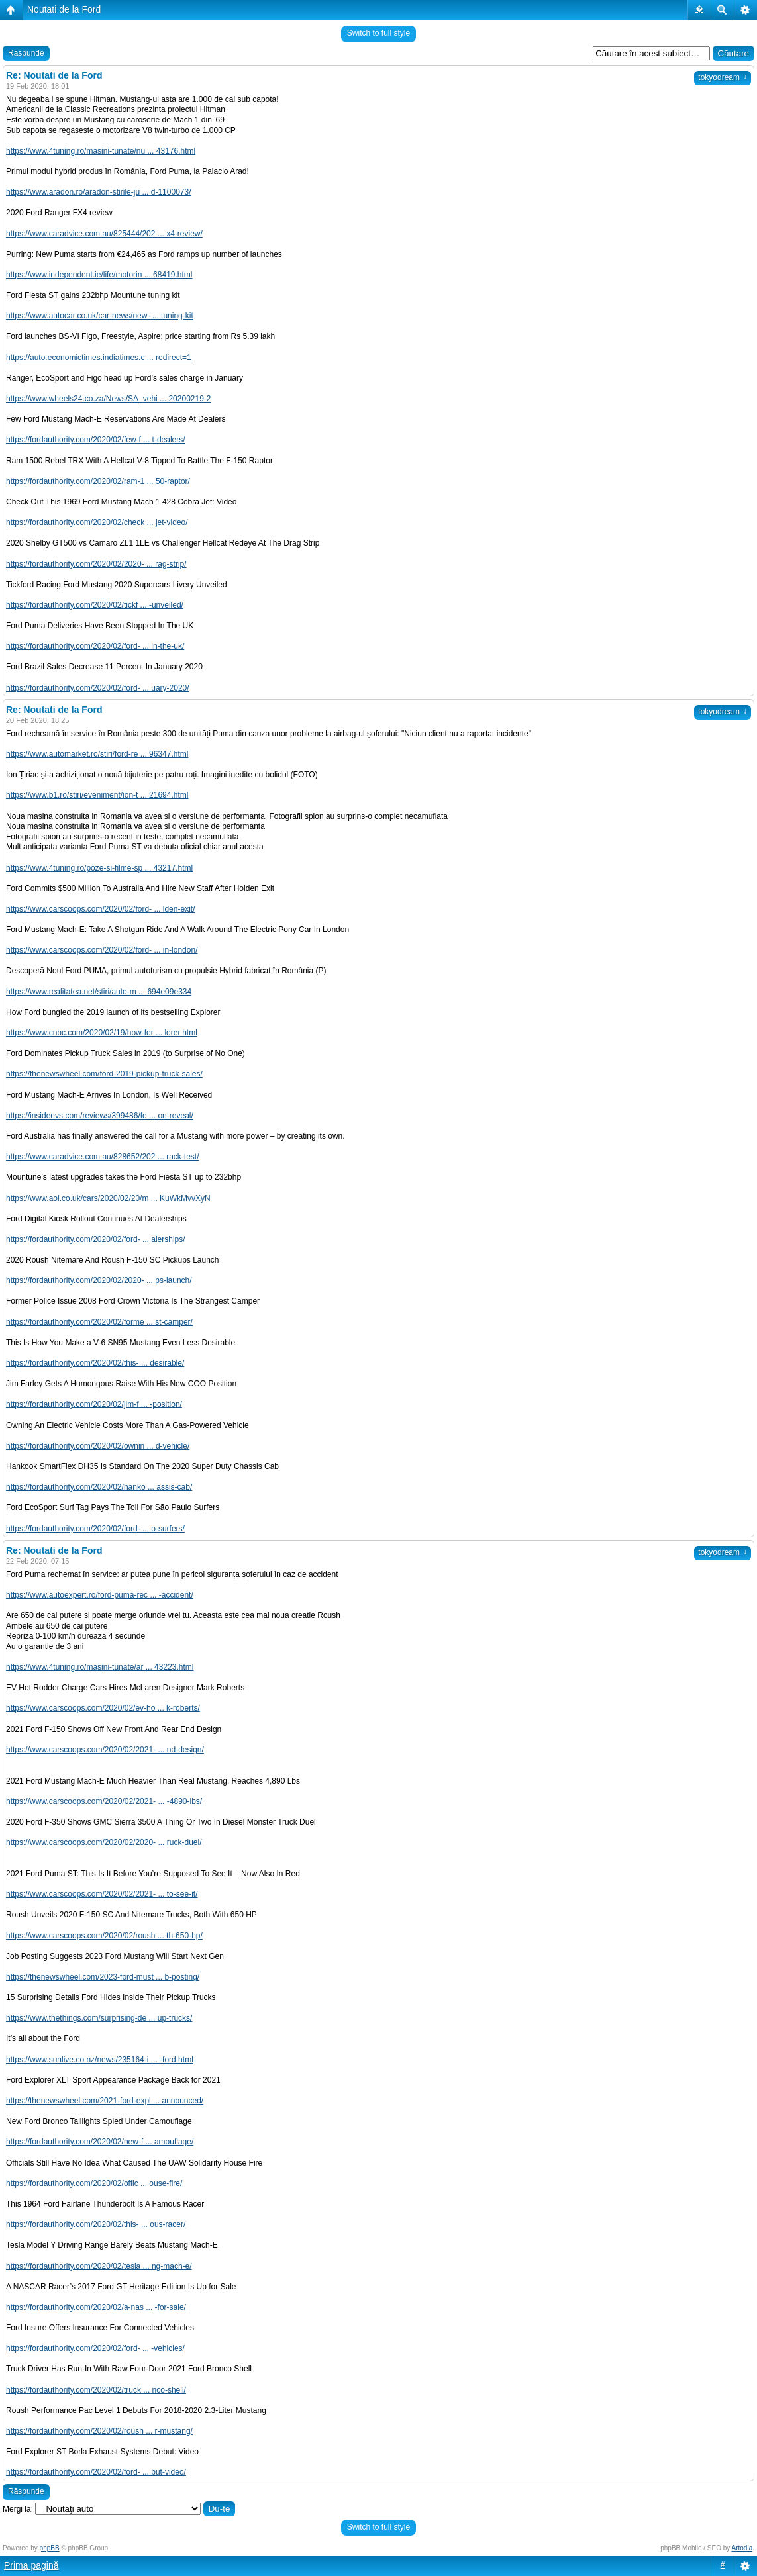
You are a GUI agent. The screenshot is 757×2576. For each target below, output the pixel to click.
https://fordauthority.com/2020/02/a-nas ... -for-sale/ (96, 2307)
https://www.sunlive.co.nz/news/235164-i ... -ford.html (99, 2059)
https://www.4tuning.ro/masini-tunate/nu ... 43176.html (100, 151)
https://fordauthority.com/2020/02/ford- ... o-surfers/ (95, 1528)
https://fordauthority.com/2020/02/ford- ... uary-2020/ (97, 687)
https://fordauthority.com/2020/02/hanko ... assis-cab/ (99, 1487)
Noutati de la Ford (64, 9)
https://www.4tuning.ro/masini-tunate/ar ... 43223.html (99, 1667)
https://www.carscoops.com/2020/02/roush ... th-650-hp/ (104, 1935)
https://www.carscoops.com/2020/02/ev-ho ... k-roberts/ (103, 1708)
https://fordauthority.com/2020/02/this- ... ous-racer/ (95, 2224)
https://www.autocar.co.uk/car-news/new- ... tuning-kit (99, 315)
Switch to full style (378, 33)
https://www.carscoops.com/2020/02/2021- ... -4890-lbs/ (104, 1801)
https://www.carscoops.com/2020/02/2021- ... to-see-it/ (101, 1894)
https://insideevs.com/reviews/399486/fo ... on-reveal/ (99, 1115)
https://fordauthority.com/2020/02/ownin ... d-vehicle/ (97, 1446)
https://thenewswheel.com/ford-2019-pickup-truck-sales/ (104, 1073)
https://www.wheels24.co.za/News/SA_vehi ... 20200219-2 (108, 398)
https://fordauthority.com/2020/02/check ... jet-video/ (97, 522)
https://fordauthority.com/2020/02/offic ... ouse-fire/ (94, 2183)
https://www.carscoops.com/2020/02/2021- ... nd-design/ (105, 1749)
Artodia (742, 2548)
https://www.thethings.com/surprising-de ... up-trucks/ (99, 2018)
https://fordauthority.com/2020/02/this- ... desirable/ (95, 1363)
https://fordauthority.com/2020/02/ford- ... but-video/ (96, 2472)
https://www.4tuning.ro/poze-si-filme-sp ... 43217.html (99, 868)
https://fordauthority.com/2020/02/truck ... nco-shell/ (96, 2390)
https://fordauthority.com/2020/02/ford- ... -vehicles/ (95, 2348)
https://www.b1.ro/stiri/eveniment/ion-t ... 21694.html (97, 795)
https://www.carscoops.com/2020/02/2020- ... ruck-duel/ (103, 1842)
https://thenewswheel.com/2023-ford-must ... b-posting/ (102, 1976)
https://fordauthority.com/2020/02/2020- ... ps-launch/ (99, 1280)
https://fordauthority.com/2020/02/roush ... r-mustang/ (99, 2431)
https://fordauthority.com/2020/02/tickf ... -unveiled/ (94, 605)
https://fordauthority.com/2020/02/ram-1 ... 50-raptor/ (98, 481)
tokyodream (722, 77)
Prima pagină (31, 2565)
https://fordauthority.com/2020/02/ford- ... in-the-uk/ (95, 646)
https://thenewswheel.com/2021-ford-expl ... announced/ (104, 2100)
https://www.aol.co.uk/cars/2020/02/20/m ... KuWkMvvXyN (108, 1198)
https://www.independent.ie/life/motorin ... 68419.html (99, 274)
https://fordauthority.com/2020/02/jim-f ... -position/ (94, 1404)
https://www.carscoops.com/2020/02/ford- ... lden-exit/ (100, 909)
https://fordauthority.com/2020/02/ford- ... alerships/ (95, 1239)
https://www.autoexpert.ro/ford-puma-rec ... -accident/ (99, 1594)
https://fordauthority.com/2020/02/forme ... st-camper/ (99, 1322)
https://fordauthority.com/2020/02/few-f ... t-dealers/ (95, 439)
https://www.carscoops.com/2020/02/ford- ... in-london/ (101, 950)
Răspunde (26, 53)
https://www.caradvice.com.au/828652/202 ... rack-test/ (102, 1156)
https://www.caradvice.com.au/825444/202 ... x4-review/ (104, 233)
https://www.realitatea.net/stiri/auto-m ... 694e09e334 (98, 991)
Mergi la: (18, 2509)
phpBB (50, 2548)
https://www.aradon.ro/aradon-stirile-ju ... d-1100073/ (98, 192)
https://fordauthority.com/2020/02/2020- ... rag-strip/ (96, 564)
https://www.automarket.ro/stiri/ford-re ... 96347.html (97, 754)
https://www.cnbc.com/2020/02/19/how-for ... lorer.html (101, 1032)
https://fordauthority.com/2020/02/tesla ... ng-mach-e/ (99, 2266)
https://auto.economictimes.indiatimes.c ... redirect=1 (98, 357)
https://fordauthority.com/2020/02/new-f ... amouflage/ (99, 2141)
